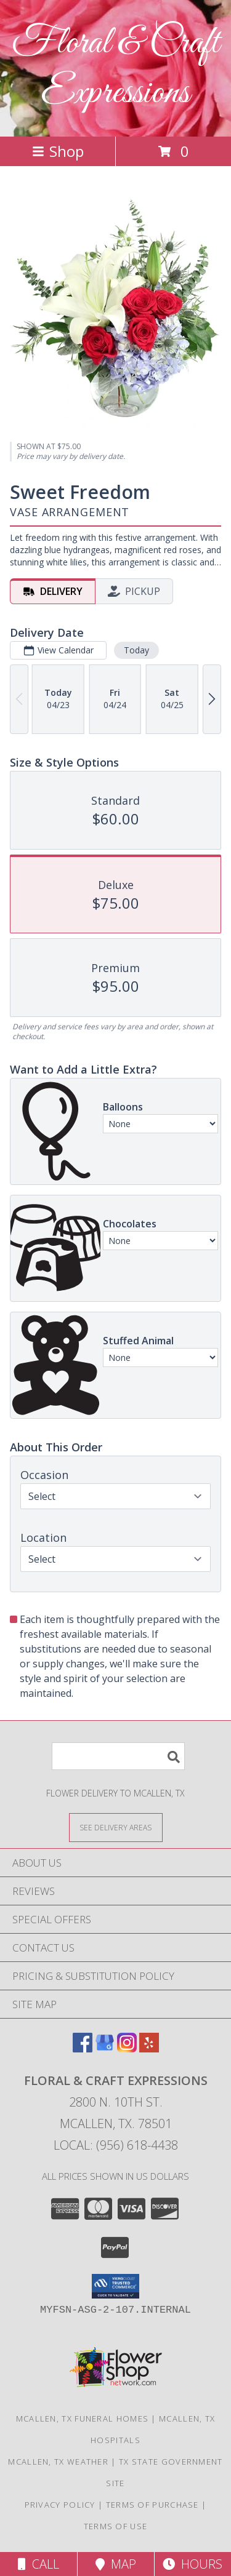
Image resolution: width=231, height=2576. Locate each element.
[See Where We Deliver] (116, 1827)
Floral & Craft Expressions (115, 68)
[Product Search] (118, 1756)
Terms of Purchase (152, 2504)
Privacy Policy (60, 2504)
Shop (58, 151)
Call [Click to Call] (38, 2564)
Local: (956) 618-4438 (116, 2145)
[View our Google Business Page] (105, 2048)
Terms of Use (116, 2526)
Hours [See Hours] (192, 2564)
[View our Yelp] (149, 2048)
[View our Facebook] (82, 2048)
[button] (115, 2286)
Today (136, 650)
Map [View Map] (115, 2564)
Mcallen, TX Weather (58, 2461)
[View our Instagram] (127, 2048)
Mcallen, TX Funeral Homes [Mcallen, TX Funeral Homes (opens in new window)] (82, 2418)
